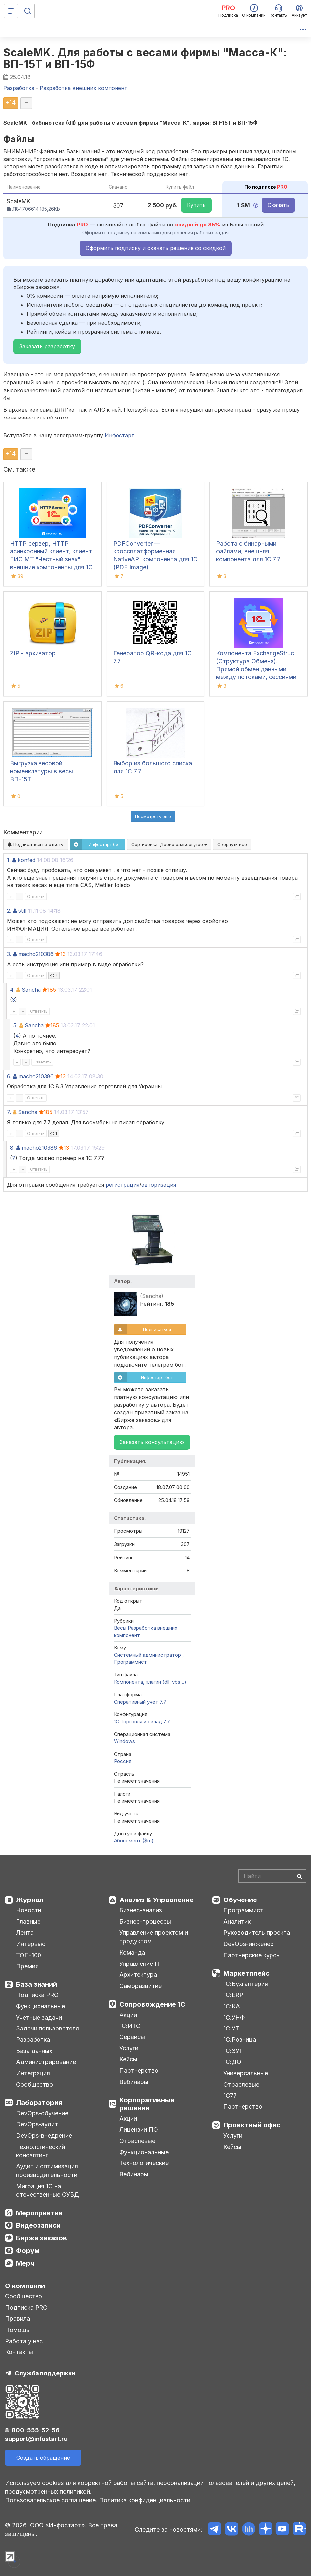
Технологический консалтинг (40, 2151)
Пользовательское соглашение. (51, 2500)
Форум (27, 2251)
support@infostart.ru (36, 2438)
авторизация (158, 1184)
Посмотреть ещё (153, 816)
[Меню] (11, 11)
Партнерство (138, 2070)
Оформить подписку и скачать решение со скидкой (156, 248)
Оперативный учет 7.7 (140, 1702)
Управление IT (139, 1963)
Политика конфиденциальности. (145, 2500)
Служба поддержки (45, 2373)
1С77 (230, 2095)
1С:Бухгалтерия (245, 1983)
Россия (122, 1761)
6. (9, 1076)
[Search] (272, 1876)
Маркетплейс (246, 1973)
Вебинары (133, 2081)
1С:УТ (231, 2028)
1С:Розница (239, 2039)
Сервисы (132, 2036)
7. (9, 1112)
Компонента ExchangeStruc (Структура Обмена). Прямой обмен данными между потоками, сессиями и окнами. (256, 669)
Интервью (31, 1943)
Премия (27, 1966)
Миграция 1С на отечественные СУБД (47, 2190)
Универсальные (245, 2073)
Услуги (128, 2048)
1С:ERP (233, 1994)
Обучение (240, 1900)
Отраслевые (137, 2140)
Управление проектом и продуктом (153, 1937)
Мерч (25, 2263)
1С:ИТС (129, 2025)
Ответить (36, 896)
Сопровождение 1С (152, 2004)
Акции (128, 2014)
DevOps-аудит (37, 2124)
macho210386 (36, 954)
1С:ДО (232, 2061)
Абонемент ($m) (134, 1840)
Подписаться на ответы (36, 844)
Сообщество (34, 2084)
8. (12, 1147)
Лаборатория (39, 2103)
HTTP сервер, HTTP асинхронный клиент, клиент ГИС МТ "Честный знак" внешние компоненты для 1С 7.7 (51, 559)
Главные (28, 1921)
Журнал (29, 1900)
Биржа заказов (41, 2238)
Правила (17, 2318)
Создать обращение (43, 2457)
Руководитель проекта (256, 1932)
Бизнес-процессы (145, 1921)
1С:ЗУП (233, 2050)
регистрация (122, 1184)
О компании (25, 2286)
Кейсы (128, 2059)
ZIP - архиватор (33, 653)
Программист (130, 1662)
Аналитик (237, 1921)
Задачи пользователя (47, 2028)
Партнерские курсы (252, 1955)
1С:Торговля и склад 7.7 (142, 1721)
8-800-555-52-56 (32, 2430)
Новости (28, 1910)
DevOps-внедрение (44, 2135)
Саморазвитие (140, 1985)
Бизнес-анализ (140, 1910)
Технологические (144, 2162)
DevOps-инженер (248, 1943)
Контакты (19, 2352)
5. (15, 1025)
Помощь (17, 2329)
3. (9, 954)
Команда (132, 1952)
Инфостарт (119, 435)
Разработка (33, 2039)
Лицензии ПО (138, 2129)
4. (12, 989)
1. (9, 860)
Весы (120, 1628)
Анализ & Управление (156, 1900)
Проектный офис (251, 2125)
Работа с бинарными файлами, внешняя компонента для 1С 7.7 (248, 551)
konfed (26, 860)
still (22, 910)
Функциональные (40, 2006)
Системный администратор (148, 1655)
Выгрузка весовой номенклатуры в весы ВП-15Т (41, 771)
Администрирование (46, 2061)
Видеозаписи (38, 2225)
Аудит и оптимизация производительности (47, 2170)
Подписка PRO (37, 1994)
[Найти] (299, 1876)
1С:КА (231, 2006)
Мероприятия (39, 2213)
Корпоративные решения (146, 2104)
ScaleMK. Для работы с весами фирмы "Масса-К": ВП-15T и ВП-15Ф (145, 58)
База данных (34, 2050)
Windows (124, 1741)
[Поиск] (28, 11)
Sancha (31, 989)
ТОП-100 (28, 1955)
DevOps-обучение (42, 2113)
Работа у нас (24, 2341)
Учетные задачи (39, 2017)
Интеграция (33, 2073)
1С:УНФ (234, 2017)
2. (9, 910)
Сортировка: (169, 844)
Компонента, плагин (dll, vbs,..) (150, 1682)
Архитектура (138, 1974)
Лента (25, 1932)
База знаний (36, 1984)
